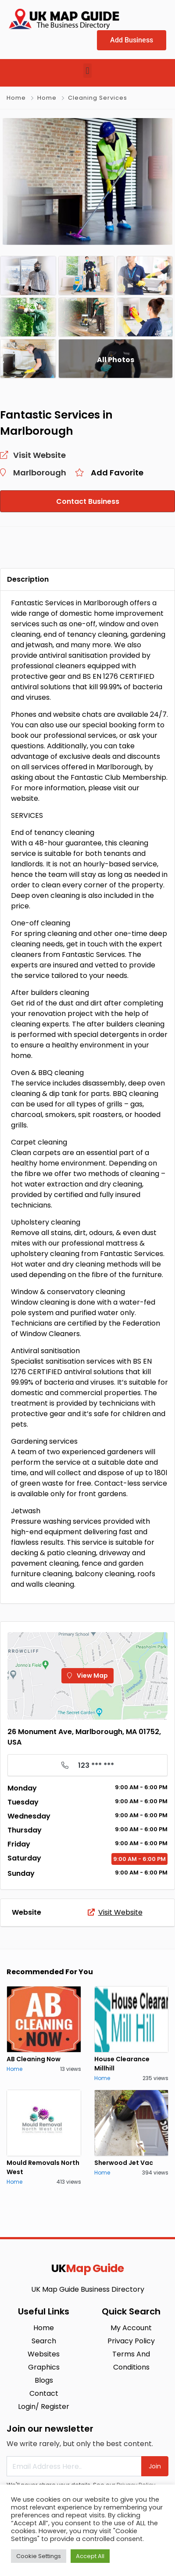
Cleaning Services (97, 97)
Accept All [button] (90, 2556)
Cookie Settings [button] (38, 2556)
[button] (87, 70)
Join (155, 2466)
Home (16, 97)
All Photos (115, 360)
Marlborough (39, 472)
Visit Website (115, 1912)
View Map (87, 1675)
